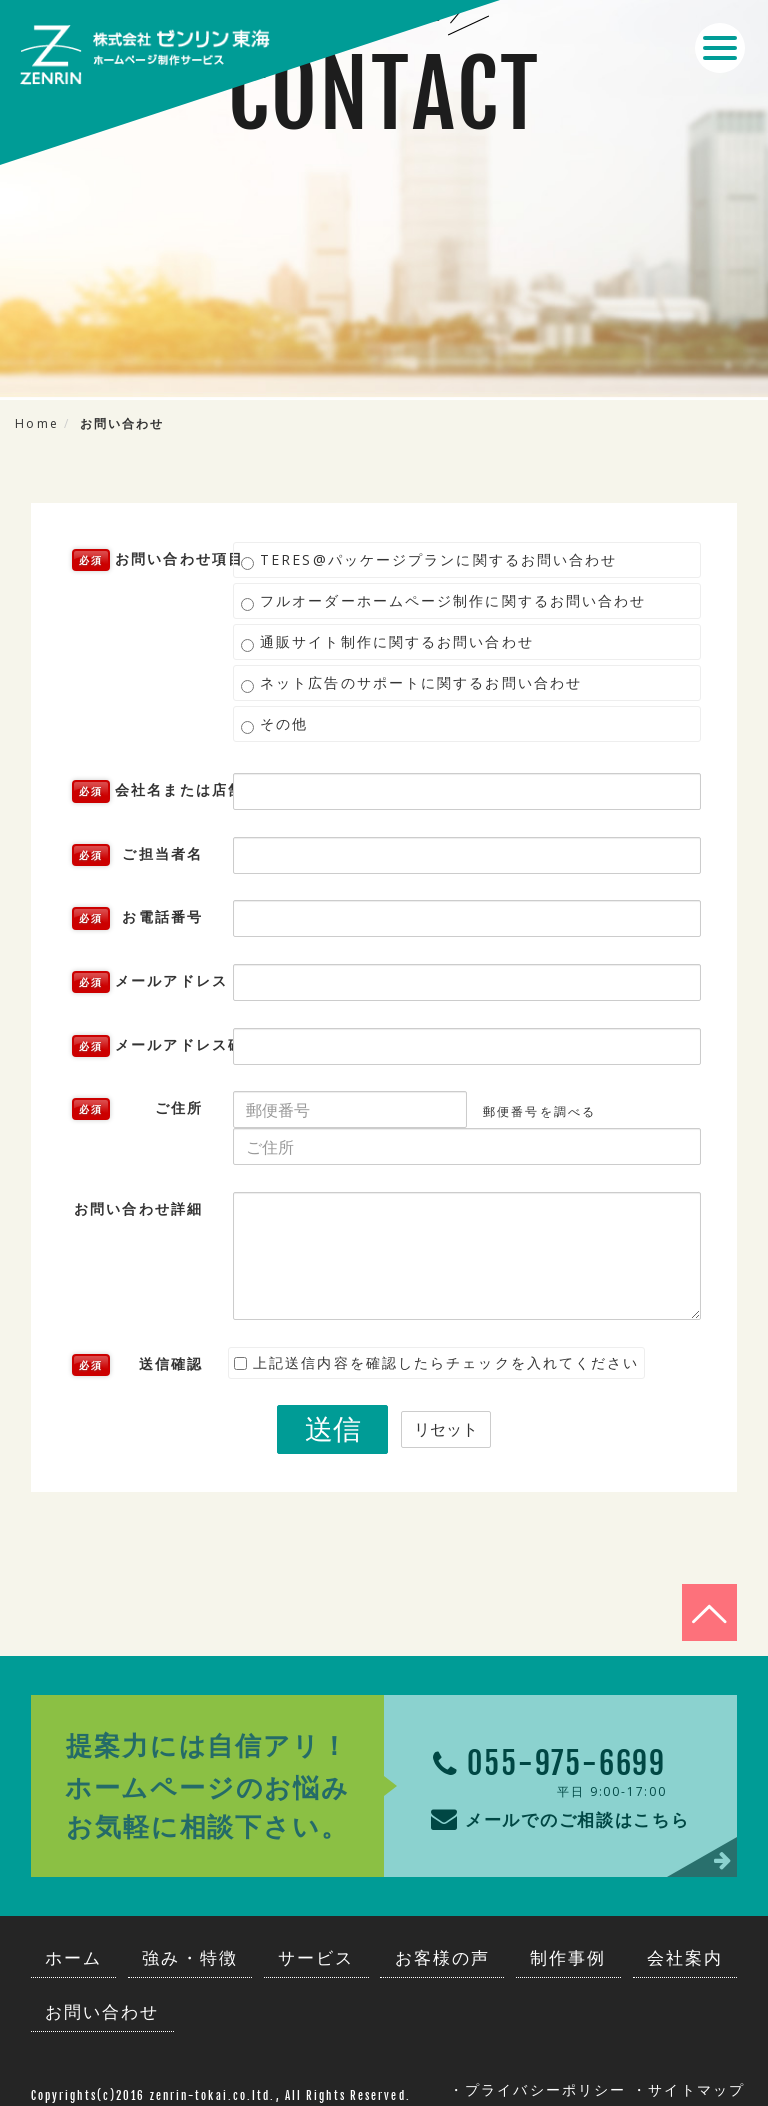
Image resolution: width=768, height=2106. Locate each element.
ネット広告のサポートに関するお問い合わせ (411, 683)
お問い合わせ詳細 (138, 1208)
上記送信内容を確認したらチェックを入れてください (437, 1362)
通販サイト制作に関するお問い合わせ (387, 642)
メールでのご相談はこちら (550, 1810)
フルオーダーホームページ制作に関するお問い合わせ (444, 601)
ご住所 (137, 1109)
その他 (274, 724)
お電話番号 (137, 918)
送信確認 (137, 1365)
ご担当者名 (137, 855)
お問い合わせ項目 (145, 560)
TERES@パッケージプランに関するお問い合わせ (429, 560)
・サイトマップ (688, 2083)
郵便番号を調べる (539, 1111)
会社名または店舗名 (145, 791)
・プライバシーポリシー (537, 2083)
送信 (333, 1428)
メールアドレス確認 (145, 1046)
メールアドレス (145, 982)
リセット (446, 1429)
